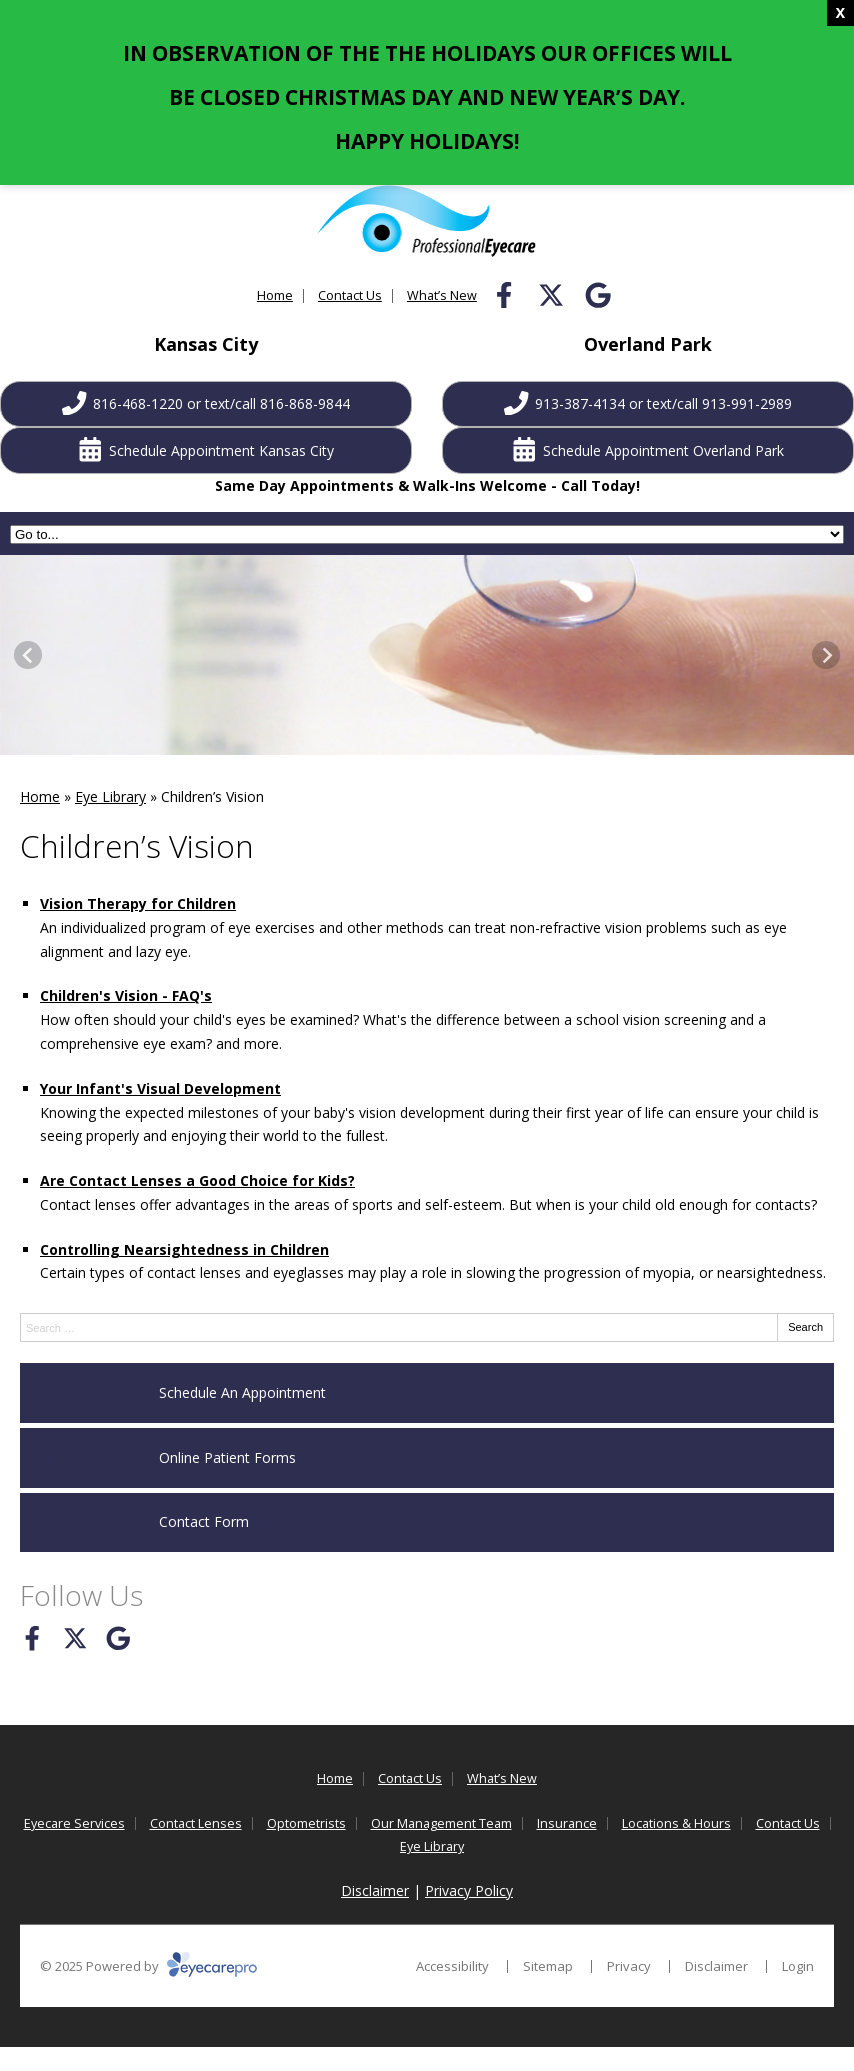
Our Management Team (441, 1823)
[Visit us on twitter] (551, 295)
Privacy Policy (469, 1890)
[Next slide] (826, 655)
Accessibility (452, 1966)
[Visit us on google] (598, 295)
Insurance (567, 1823)
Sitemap (548, 1966)
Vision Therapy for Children (138, 903)
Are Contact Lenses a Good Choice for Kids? (197, 1180)
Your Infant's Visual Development (160, 1088)
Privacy (629, 1966)
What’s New (442, 295)
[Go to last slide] (28, 655)
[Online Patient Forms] (427, 1458)
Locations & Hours (676, 1823)
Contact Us (350, 295)
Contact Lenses (196, 1823)
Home (275, 295)
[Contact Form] (427, 1523)
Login (798, 1966)
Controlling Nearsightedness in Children (184, 1249)
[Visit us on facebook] (504, 295)
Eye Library (110, 796)
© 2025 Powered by (148, 1966)
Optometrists (306, 1823)
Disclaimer (375, 1890)
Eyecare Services (74, 1823)
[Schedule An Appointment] (427, 1393)
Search (805, 1327)
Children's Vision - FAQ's (126, 995)
